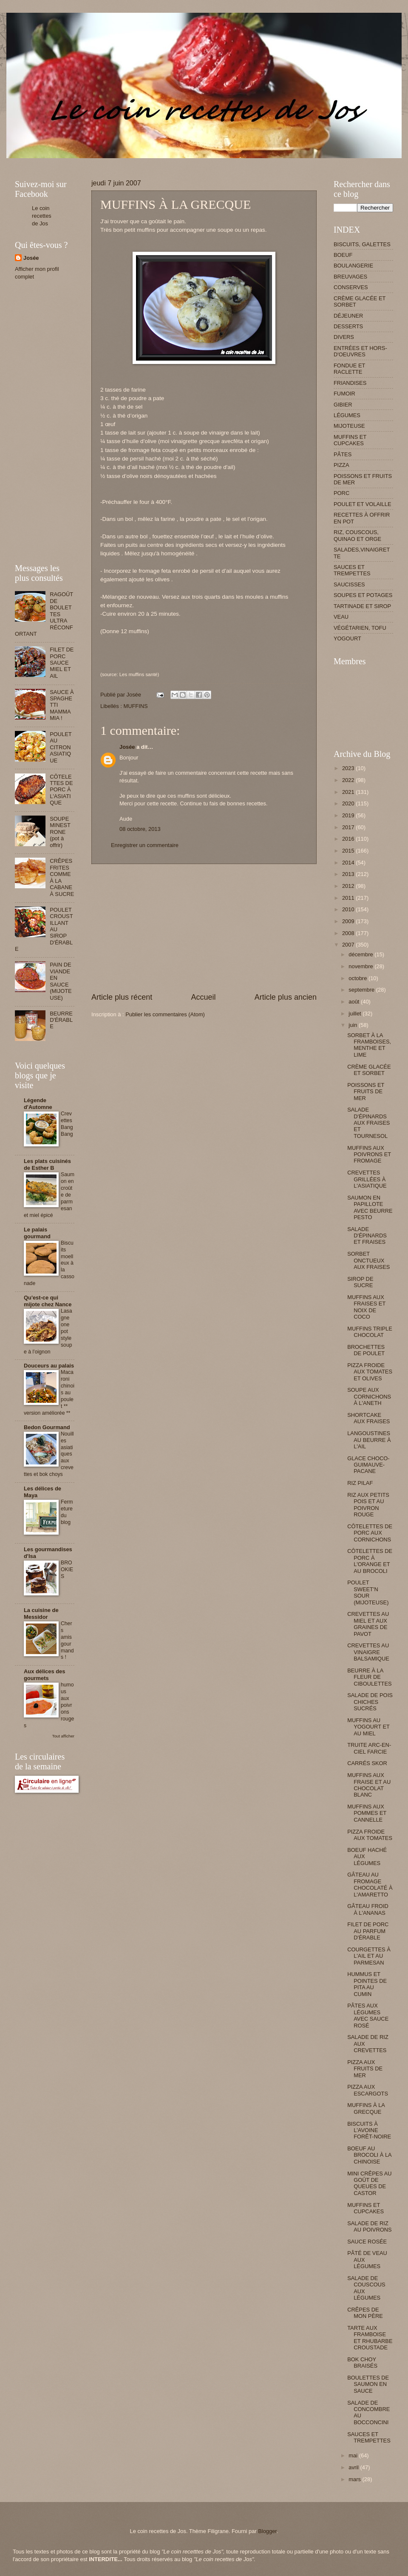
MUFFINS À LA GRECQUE (366, 2108)
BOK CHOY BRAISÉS (362, 2362)
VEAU (341, 617)
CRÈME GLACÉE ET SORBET (369, 1069)
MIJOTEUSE (349, 426)
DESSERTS (348, 326)
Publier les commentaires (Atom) (165, 1014)
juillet (355, 1013)
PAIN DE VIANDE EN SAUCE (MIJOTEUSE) (61, 981)
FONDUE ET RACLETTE (349, 368)
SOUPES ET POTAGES (363, 595)
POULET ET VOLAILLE (362, 504)
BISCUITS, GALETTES (362, 244)
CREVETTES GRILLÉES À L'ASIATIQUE (366, 1179)
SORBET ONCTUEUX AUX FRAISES (368, 1260)
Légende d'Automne (38, 1103)
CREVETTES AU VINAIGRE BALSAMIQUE (368, 1652)
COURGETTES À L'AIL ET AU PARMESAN (369, 1956)
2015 (349, 850)
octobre (358, 978)
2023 (349, 768)
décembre (361, 954)
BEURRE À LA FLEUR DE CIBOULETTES (369, 1677)
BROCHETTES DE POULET (366, 1350)
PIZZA (341, 465)
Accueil (203, 997)
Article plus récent (121, 997)
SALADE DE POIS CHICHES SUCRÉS (370, 1702)
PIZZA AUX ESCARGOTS (367, 2090)
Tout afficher (63, 1736)
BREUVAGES (350, 276)
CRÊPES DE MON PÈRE (365, 2312)
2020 (349, 803)
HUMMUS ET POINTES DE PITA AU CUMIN (367, 1984)
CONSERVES (351, 287)
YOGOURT (347, 638)
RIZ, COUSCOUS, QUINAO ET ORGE (357, 535)
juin (353, 1025)
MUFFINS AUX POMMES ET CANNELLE (366, 1813)
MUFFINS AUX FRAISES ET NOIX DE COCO (366, 1307)
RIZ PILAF (360, 1483)
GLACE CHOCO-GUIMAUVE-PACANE (368, 1465)
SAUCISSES (349, 584)
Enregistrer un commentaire (144, 845)
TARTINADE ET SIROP (362, 606)
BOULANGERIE (353, 265)
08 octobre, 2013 (140, 829)
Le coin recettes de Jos (41, 216)
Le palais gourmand (37, 1233)
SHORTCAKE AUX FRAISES (368, 1418)
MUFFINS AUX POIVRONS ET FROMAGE (369, 1154)
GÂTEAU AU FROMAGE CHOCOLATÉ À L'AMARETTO (369, 1884)
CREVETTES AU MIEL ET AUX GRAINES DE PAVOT (368, 1624)
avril (354, 2467)
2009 (349, 921)
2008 (349, 933)
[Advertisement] (169, 161)
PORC (341, 493)
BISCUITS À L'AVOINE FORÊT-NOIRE (369, 2130)
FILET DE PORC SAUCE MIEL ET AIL (62, 662)
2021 (349, 792)
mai (353, 2455)
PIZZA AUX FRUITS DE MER (364, 2068)
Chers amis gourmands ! (67, 1640)
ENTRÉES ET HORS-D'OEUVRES (360, 351)
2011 (349, 898)
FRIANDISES (350, 383)
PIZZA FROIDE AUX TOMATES (369, 1834)
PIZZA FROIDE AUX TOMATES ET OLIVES (369, 1372)
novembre (361, 966)
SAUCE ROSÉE (367, 2241)
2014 (349, 862)
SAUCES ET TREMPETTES (352, 570)
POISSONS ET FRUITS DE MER (365, 1091)
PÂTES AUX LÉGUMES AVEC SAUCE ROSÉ (367, 2015)
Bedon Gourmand (47, 1427)
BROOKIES (67, 1569)
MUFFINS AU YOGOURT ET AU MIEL (368, 1727)
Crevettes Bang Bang (67, 1124)
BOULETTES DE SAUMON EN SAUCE (368, 2384)
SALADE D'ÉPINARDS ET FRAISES (367, 1235)
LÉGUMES (347, 415)
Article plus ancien (286, 997)
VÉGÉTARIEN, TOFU (360, 628)
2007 (349, 944)
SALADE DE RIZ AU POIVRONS (369, 2226)
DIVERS (344, 337)
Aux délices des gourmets (44, 1674)
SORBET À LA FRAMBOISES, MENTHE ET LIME (369, 1045)
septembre (362, 990)
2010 (349, 909)
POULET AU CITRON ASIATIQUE (60, 747)
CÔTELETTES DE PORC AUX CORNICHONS (369, 1533)
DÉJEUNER (348, 316)
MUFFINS (135, 706)
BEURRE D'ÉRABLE (61, 1020)
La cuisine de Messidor (41, 1613)
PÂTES (342, 454)
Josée (127, 747)
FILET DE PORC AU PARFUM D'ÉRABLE (367, 1931)
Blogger (267, 2531)
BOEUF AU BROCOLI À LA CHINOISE (369, 2155)
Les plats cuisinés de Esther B (47, 1164)
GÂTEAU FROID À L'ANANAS (367, 1909)
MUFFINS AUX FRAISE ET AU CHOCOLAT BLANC (369, 1785)
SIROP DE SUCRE (360, 1282)
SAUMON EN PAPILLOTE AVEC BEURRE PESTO (369, 1207)
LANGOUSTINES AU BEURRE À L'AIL (369, 1440)
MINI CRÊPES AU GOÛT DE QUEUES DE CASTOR (369, 2183)
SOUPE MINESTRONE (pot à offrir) (60, 832)
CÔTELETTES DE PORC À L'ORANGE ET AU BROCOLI (369, 1561)
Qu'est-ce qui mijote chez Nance (47, 1301)
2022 (349, 780)
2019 (349, 815)
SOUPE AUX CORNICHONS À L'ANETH (369, 1396)
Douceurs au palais (49, 1365)
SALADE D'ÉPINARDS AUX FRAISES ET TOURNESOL (368, 1122)
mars (355, 2479)
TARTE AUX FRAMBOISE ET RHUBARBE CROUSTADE (369, 2338)
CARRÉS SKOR (367, 1763)
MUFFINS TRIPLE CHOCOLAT (369, 1331)
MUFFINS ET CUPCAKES (350, 440)
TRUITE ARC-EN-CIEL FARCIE (369, 1748)
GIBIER (343, 404)
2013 (349, 874)
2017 (349, 827)
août (354, 1001)
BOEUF (343, 255)
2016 (349, 839)
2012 (349, 886)
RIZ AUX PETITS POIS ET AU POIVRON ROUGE (368, 1505)
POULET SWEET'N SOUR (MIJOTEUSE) (367, 1592)
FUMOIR (344, 393)
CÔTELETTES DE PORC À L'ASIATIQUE (61, 789)
